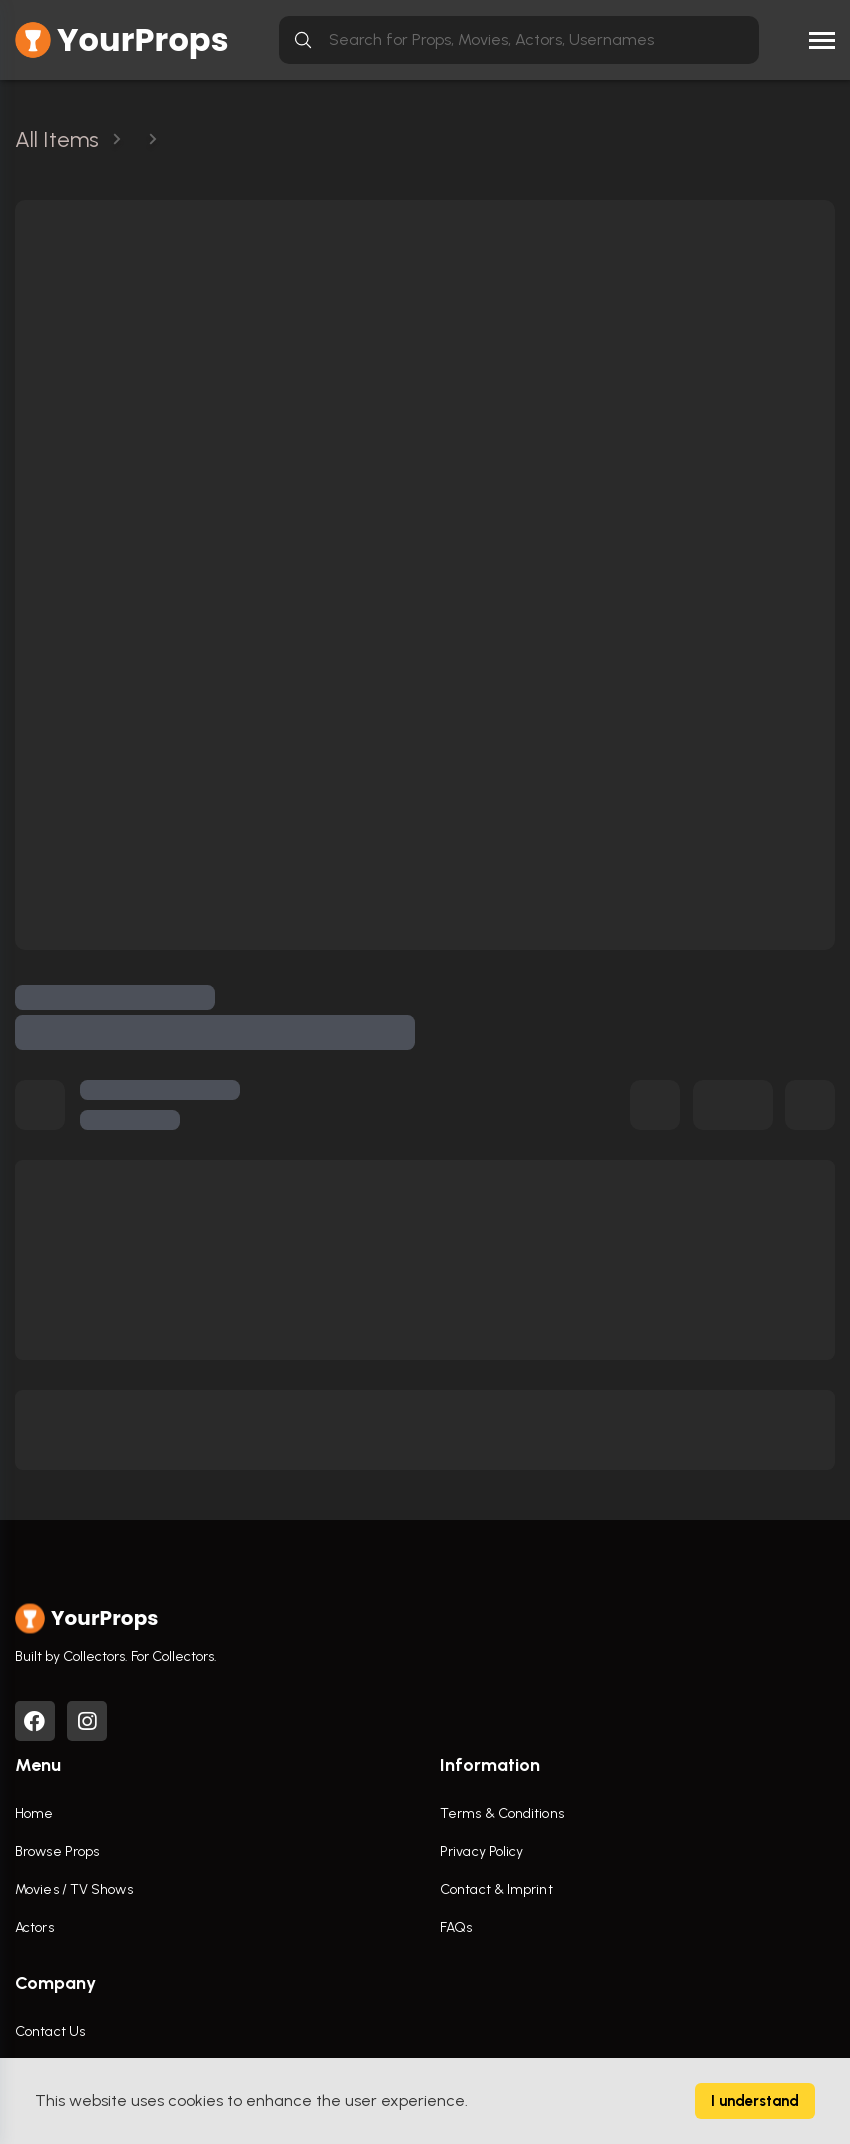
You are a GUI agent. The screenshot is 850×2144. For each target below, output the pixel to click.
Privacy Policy (481, 1851)
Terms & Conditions (502, 1813)
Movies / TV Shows (74, 1889)
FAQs (456, 1927)
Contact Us (50, 2031)
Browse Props (57, 1851)
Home (34, 1813)
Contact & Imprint (496, 1889)
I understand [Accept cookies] (755, 2101)
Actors (34, 1927)
